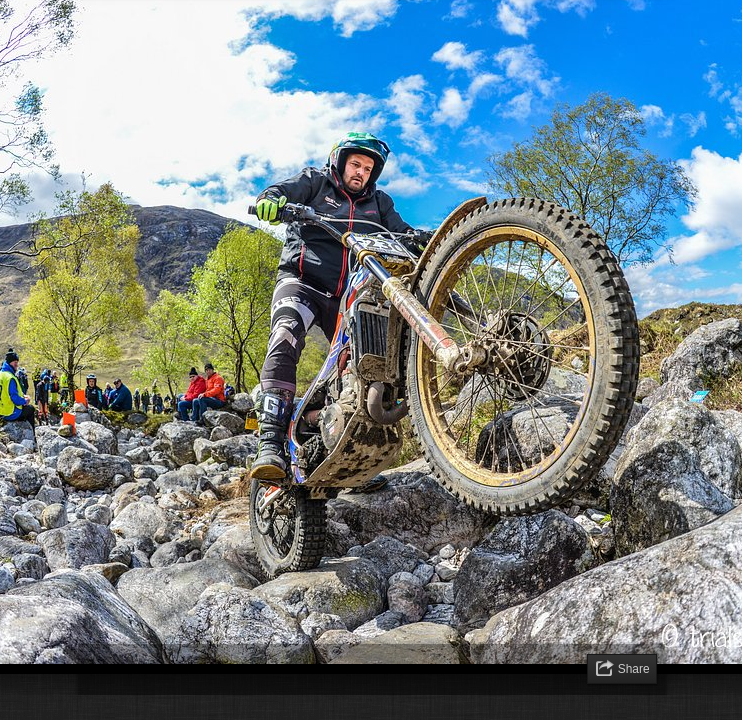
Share (634, 669)
